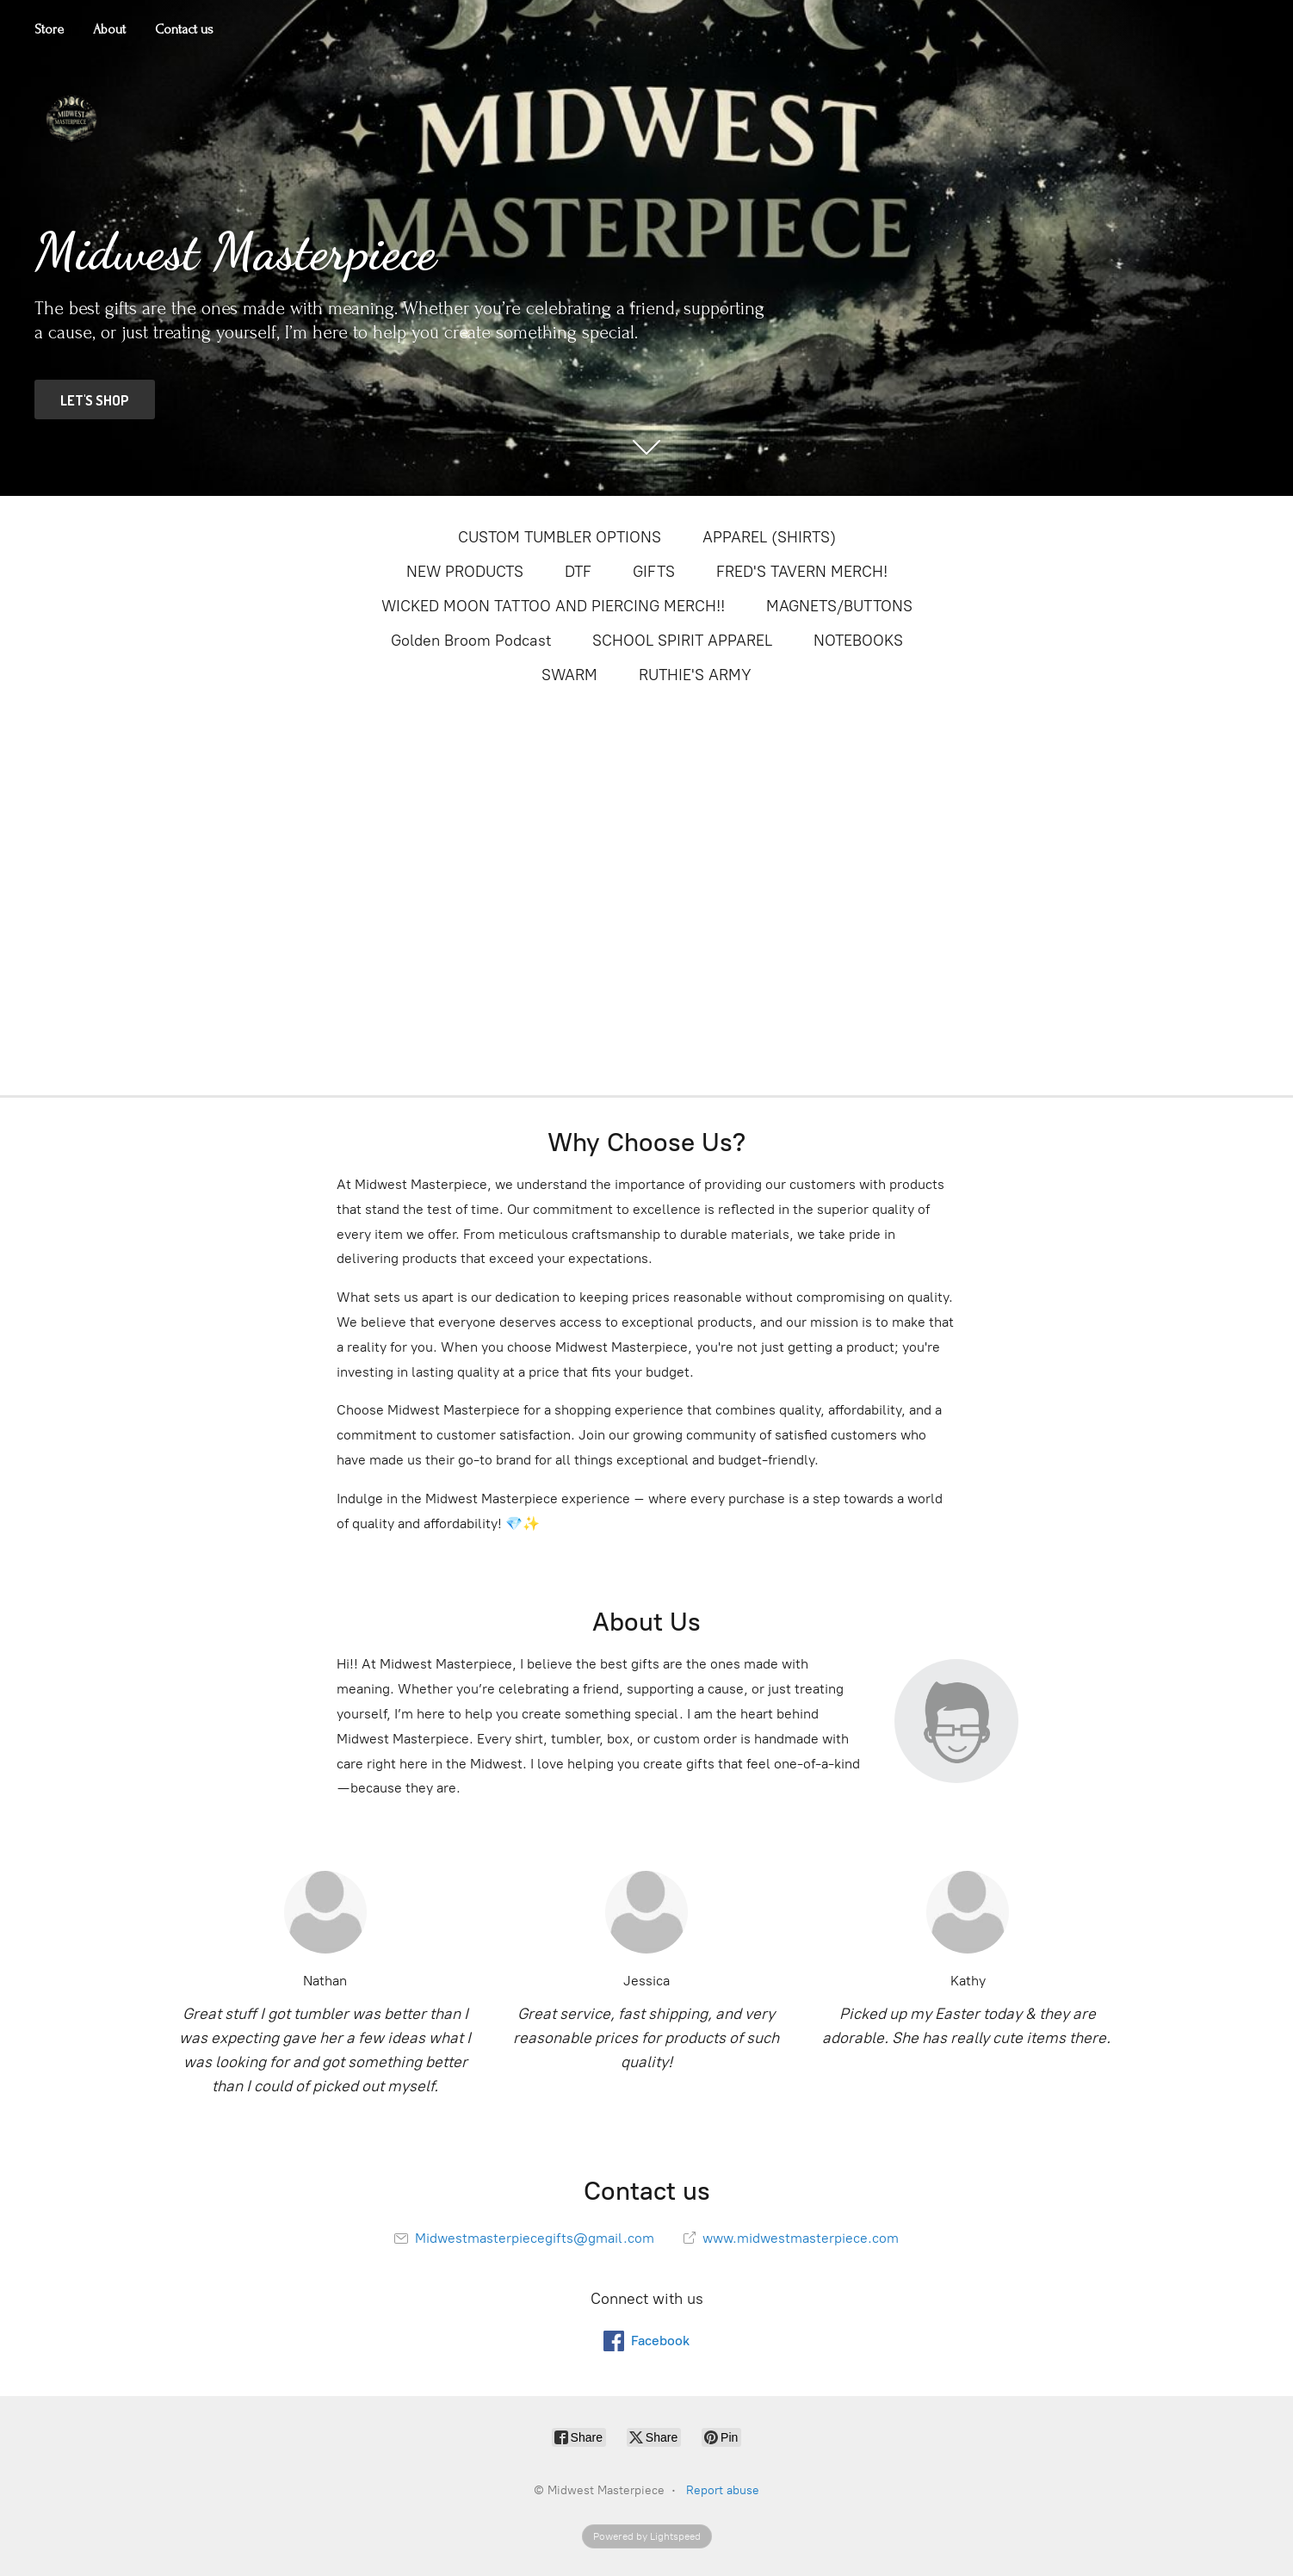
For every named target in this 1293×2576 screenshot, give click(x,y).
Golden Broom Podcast (471, 640)
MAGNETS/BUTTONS (839, 606)
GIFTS (654, 571)
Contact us (184, 29)
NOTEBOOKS (858, 640)
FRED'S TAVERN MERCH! (802, 571)
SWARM (569, 675)
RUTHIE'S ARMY (695, 675)
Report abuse (722, 2490)
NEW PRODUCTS (464, 571)
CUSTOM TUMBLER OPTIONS (559, 537)
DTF (578, 571)
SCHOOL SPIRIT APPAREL (682, 640)
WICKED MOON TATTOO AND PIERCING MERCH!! (553, 606)
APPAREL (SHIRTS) (769, 537)
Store (49, 29)
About (109, 29)
